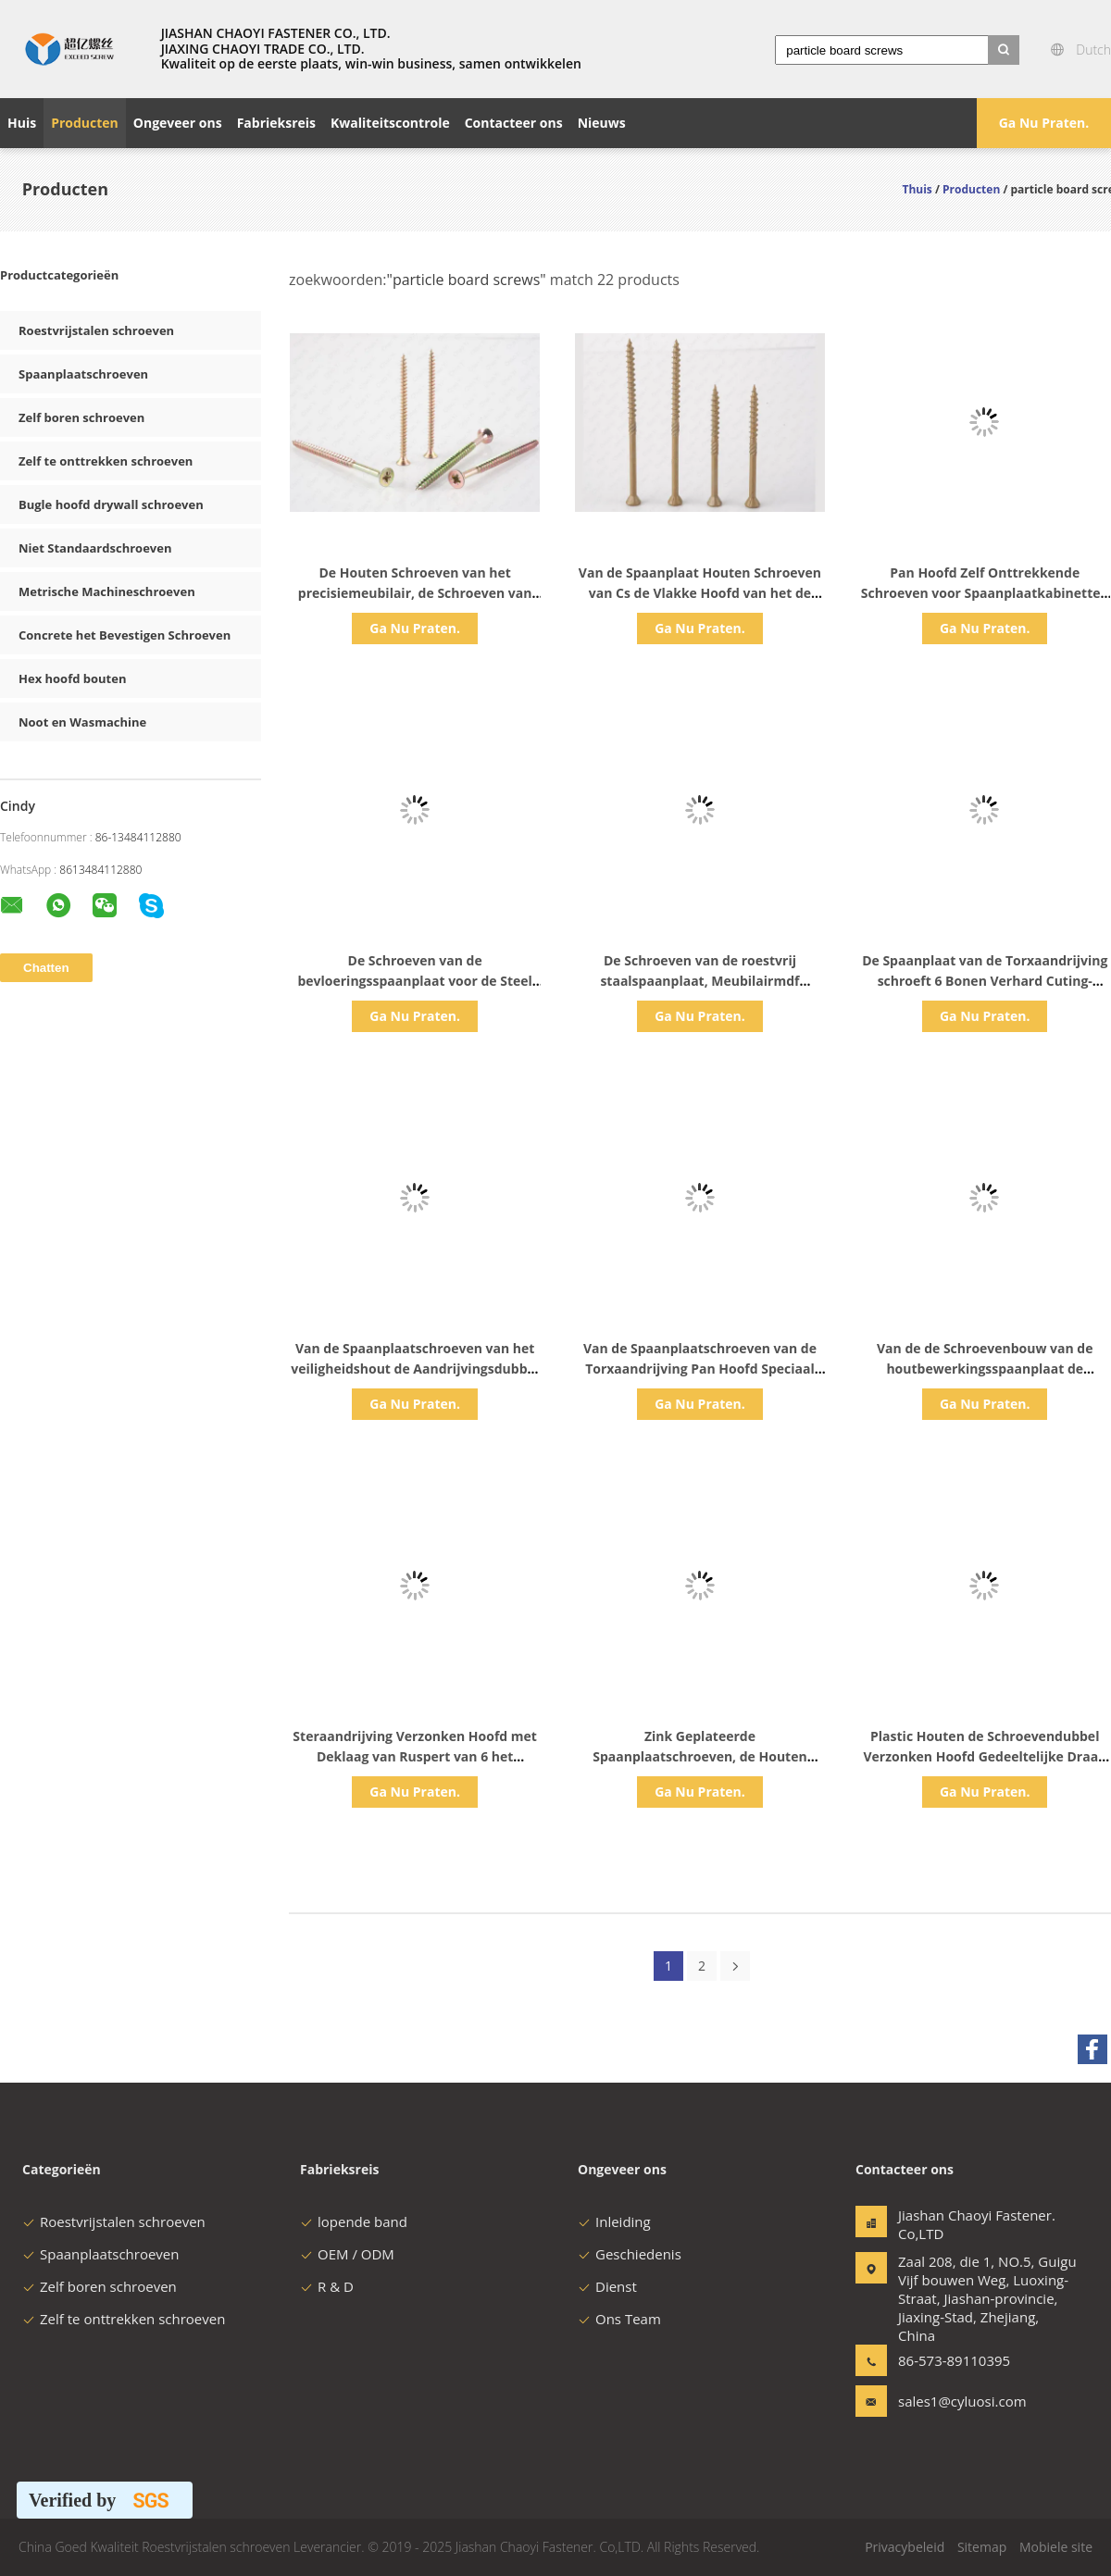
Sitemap (981, 2547)
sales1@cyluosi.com (956, 2401)
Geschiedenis (629, 2254)
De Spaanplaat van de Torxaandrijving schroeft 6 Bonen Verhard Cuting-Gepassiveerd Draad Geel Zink (984, 981)
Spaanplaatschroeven (83, 374)
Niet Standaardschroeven (95, 548)
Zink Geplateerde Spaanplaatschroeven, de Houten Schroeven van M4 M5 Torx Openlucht (700, 1756)
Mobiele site (1055, 2547)
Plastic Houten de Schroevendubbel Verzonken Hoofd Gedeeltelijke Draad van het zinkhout (984, 1756)
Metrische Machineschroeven (107, 591)
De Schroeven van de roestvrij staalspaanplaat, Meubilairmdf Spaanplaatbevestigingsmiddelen (700, 981)
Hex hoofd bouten (73, 678)
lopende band (353, 2221)
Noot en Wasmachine (82, 722)
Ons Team (619, 2318)
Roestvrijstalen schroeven (96, 330)
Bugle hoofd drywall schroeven (111, 504)
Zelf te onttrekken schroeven (106, 461)
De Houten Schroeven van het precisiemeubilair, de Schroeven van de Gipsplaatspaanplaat (415, 593)
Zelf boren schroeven (81, 417)
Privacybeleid (904, 2547)
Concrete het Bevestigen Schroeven (125, 635)
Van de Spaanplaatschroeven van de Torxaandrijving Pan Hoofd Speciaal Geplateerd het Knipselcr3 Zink (700, 1368)
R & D (327, 2286)
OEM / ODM (347, 2254)
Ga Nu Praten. (1044, 122)
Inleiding (614, 2221)
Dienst (607, 2286)
